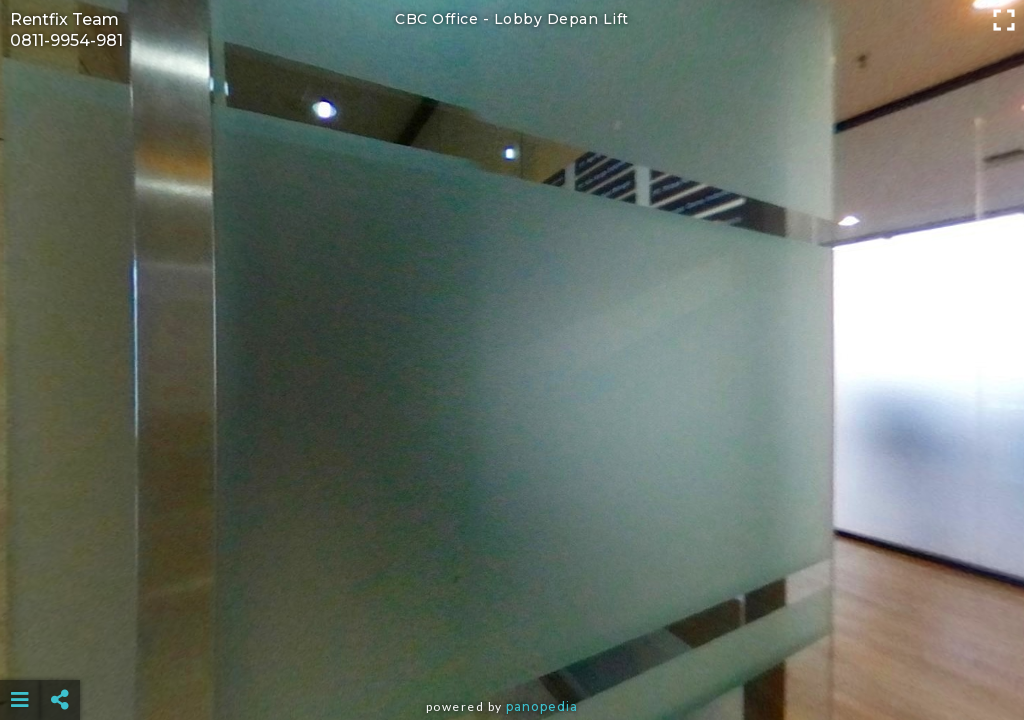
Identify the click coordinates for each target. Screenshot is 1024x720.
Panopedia (542, 706)
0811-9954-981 (66, 40)
